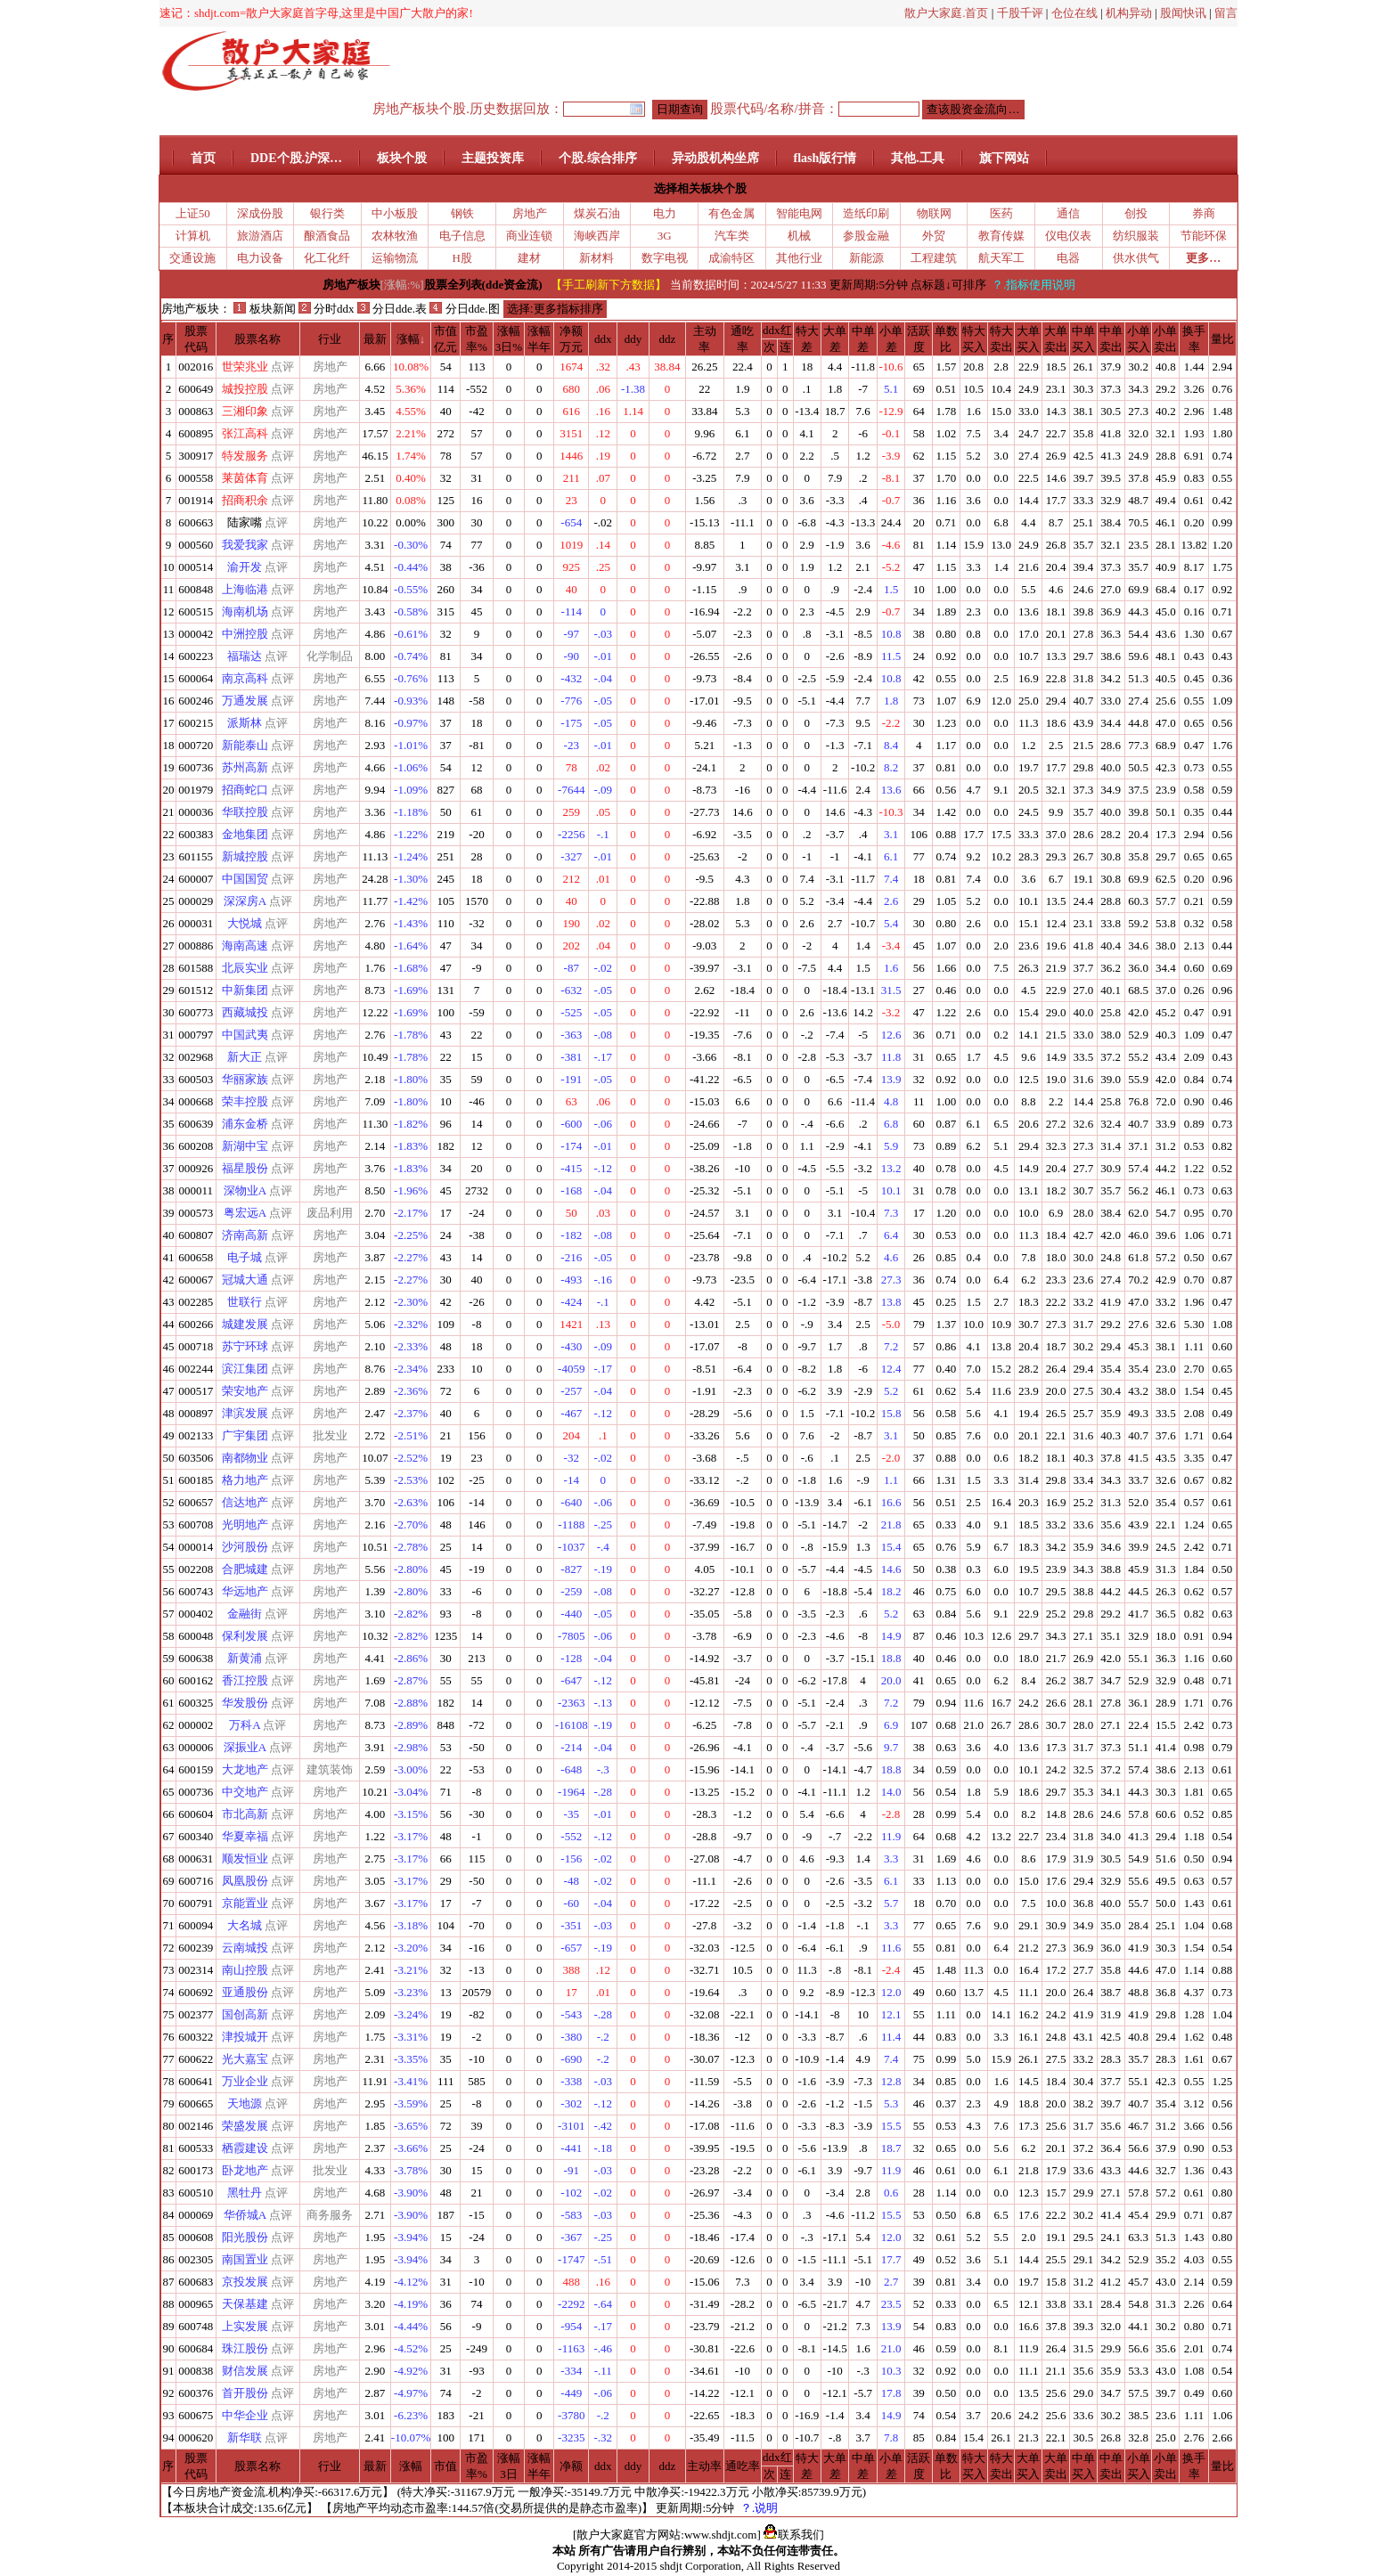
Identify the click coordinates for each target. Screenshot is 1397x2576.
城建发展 (245, 1324)
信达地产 (245, 1502)
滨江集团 (245, 1368)
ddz (667, 339)
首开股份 (245, 2393)
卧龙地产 (245, 2170)
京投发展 (245, 2281)
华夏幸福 (245, 1836)
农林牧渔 (395, 235)
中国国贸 (245, 878)
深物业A (245, 1190)
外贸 (933, 235)
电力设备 (260, 258)
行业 (329, 339)
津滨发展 (245, 1413)
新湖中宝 (245, 1146)
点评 (282, 366)
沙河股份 (245, 1546)
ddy (633, 339)
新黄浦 (244, 1658)
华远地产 (245, 1591)
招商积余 (245, 500)
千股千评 (1020, 13)
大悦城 (244, 923)
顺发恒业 (245, 1858)
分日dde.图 (464, 308)
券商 (1203, 213)
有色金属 (731, 213)
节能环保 (1204, 235)
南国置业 (245, 2259)
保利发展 (245, 1636)
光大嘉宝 (245, 2059)
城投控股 (245, 388)
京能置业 (245, 1903)
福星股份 (245, 1168)
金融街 (244, 1613)
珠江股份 (245, 2348)
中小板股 (395, 213)
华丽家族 (245, 1079)
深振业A (245, 1747)
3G (665, 235)
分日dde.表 (392, 308)
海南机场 (245, 611)
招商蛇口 (245, 789)
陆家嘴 (244, 522)
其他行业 (799, 258)
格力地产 (245, 1480)
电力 (664, 213)
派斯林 (244, 723)
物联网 (934, 213)
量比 (1222, 339)
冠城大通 (245, 1279)
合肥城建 (245, 1569)
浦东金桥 (245, 1123)
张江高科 (245, 433)
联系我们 (794, 2534)
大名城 (244, 1925)
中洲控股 (245, 633)
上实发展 (245, 2326)
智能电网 (799, 213)
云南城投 (245, 1947)
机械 (799, 235)
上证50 (193, 213)
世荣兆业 (245, 366)
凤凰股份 (245, 1880)
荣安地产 (245, 1391)
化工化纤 (327, 258)
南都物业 (245, 1457)
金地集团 (245, 834)
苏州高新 (245, 767)
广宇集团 (245, 1435)
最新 (375, 339)
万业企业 (245, 2081)
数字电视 (664, 258)
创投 (1136, 213)
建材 (529, 258)
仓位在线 (1074, 13)
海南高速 (245, 945)
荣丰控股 (245, 1101)
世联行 (244, 1301)
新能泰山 (245, 745)
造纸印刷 (866, 213)
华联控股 (245, 812)
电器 (1068, 258)
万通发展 (245, 700)
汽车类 (732, 235)
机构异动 (1129, 13)
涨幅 (408, 339)
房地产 (529, 213)
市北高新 (245, 1814)
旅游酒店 (260, 235)
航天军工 (1001, 258)
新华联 (244, 2437)
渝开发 (244, 567)
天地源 (244, 2103)
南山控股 (245, 1970)
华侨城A (245, 2214)
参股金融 (866, 235)
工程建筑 (934, 258)
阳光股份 (245, 2237)
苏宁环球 (245, 1346)
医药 (1001, 213)
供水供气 (1136, 258)
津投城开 (245, 2036)
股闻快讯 (1183, 13)
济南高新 (245, 1235)
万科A (244, 1725)
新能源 (866, 258)
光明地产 (245, 1524)
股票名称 (257, 339)
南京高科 (245, 678)
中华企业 (245, 2415)
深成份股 (260, 213)
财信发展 (245, 2370)
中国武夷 (245, 1034)
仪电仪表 (1068, 235)
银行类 (327, 213)
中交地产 (245, 1791)
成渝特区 (731, 258)
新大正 (244, 1057)
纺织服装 (1136, 235)
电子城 (244, 1257)
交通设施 (192, 258)
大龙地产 (245, 1769)
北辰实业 (245, 967)
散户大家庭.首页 (946, 13)
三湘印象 (245, 411)
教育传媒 (1001, 235)
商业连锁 (529, 235)
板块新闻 (264, 308)
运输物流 (395, 258)
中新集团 (245, 990)
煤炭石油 (597, 213)
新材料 (596, 258)
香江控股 (245, 1680)
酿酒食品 (327, 235)
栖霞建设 (245, 2148)
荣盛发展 (245, 2125)
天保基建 (245, 2304)
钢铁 (462, 213)
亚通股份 (245, 1992)
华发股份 (245, 1702)
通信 (1068, 213)
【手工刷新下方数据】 (608, 284)
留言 (1226, 13)
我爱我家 (245, 544)
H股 (462, 258)
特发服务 (245, 455)
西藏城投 (245, 1012)
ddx (603, 339)
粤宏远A (245, 1212)
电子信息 (462, 235)
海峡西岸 (597, 235)
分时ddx (326, 308)
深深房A (245, 901)
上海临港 (245, 589)
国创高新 (245, 2014)
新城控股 (245, 856)
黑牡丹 (244, 2192)
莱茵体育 (245, 478)
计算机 (193, 235)
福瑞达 (244, 656)
